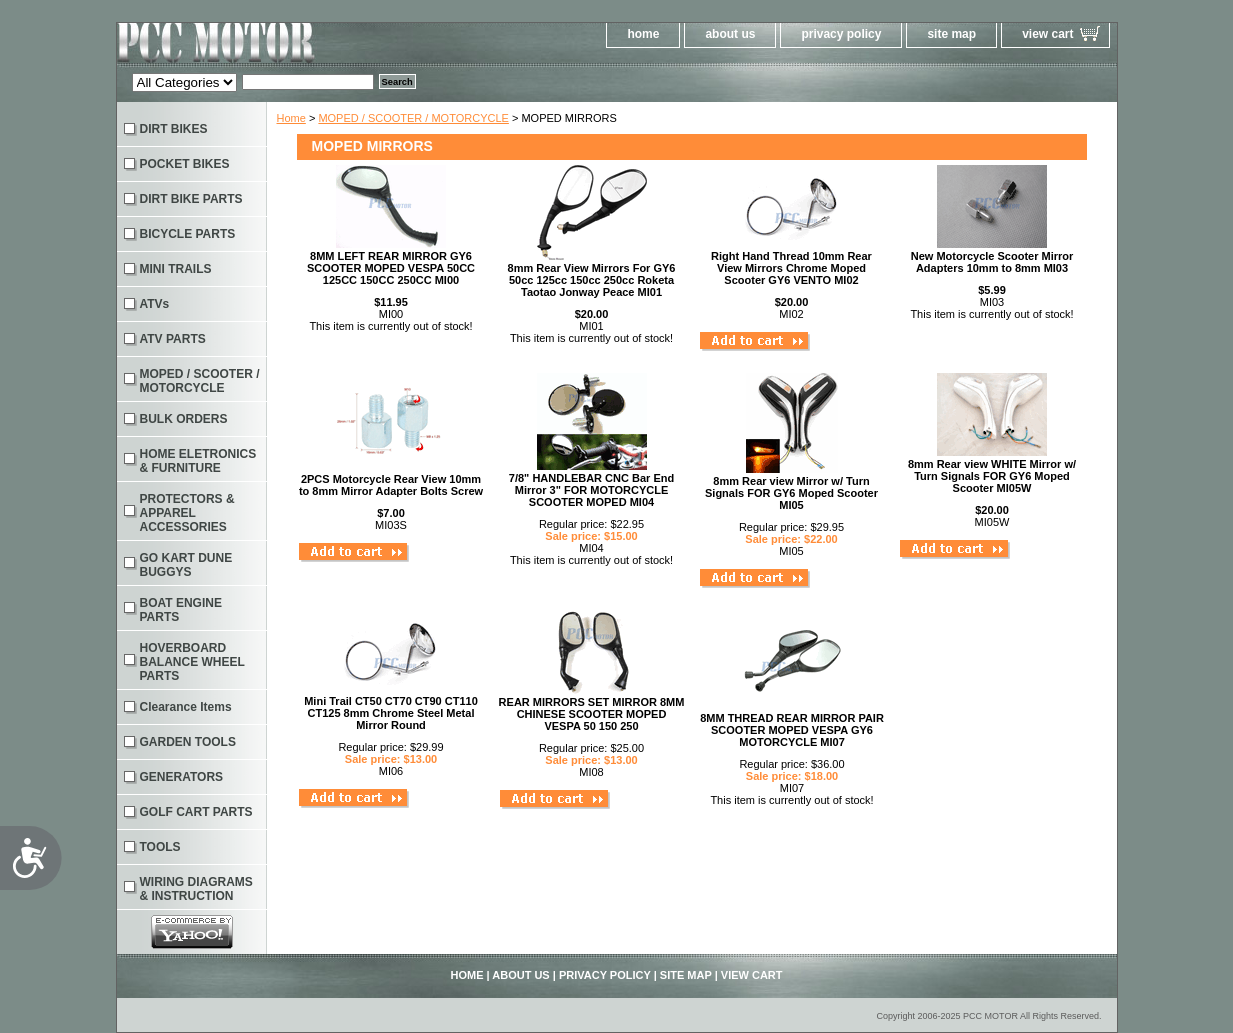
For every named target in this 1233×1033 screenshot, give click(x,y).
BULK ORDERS (184, 419)
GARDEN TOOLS (188, 742)
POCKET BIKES (185, 164)
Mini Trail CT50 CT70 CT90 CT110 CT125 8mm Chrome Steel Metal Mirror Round (391, 713)
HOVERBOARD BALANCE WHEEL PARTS (192, 662)
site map (951, 34)
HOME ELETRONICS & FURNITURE (198, 461)
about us (730, 34)
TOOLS (160, 847)
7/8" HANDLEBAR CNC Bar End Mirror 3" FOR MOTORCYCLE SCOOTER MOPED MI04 (591, 490)
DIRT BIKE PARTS (191, 199)
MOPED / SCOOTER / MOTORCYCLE (413, 118)
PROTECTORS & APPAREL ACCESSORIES (187, 513)
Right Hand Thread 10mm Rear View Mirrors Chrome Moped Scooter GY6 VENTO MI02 (791, 268)
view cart (1047, 34)
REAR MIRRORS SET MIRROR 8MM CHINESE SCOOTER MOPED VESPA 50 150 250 (592, 714)
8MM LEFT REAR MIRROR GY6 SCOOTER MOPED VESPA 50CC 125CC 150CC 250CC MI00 (391, 268)
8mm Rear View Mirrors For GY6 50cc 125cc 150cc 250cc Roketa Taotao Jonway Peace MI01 (592, 280)
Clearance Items (186, 707)
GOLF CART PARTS (196, 812)
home (643, 34)
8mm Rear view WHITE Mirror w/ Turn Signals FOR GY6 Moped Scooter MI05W (992, 476)
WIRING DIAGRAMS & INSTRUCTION (196, 889)
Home (291, 118)
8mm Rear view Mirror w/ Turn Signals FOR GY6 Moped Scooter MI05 (791, 493)
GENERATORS (182, 777)
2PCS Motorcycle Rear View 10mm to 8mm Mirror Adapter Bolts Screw (391, 485)
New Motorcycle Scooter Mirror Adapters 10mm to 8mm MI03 (992, 262)
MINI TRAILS (176, 269)
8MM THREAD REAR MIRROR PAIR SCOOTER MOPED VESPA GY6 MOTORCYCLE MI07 (792, 730)
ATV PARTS (173, 339)
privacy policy (841, 34)
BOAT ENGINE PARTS (181, 610)
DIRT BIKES (174, 129)
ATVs (155, 304)
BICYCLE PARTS (188, 234)
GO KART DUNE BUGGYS (186, 565)
